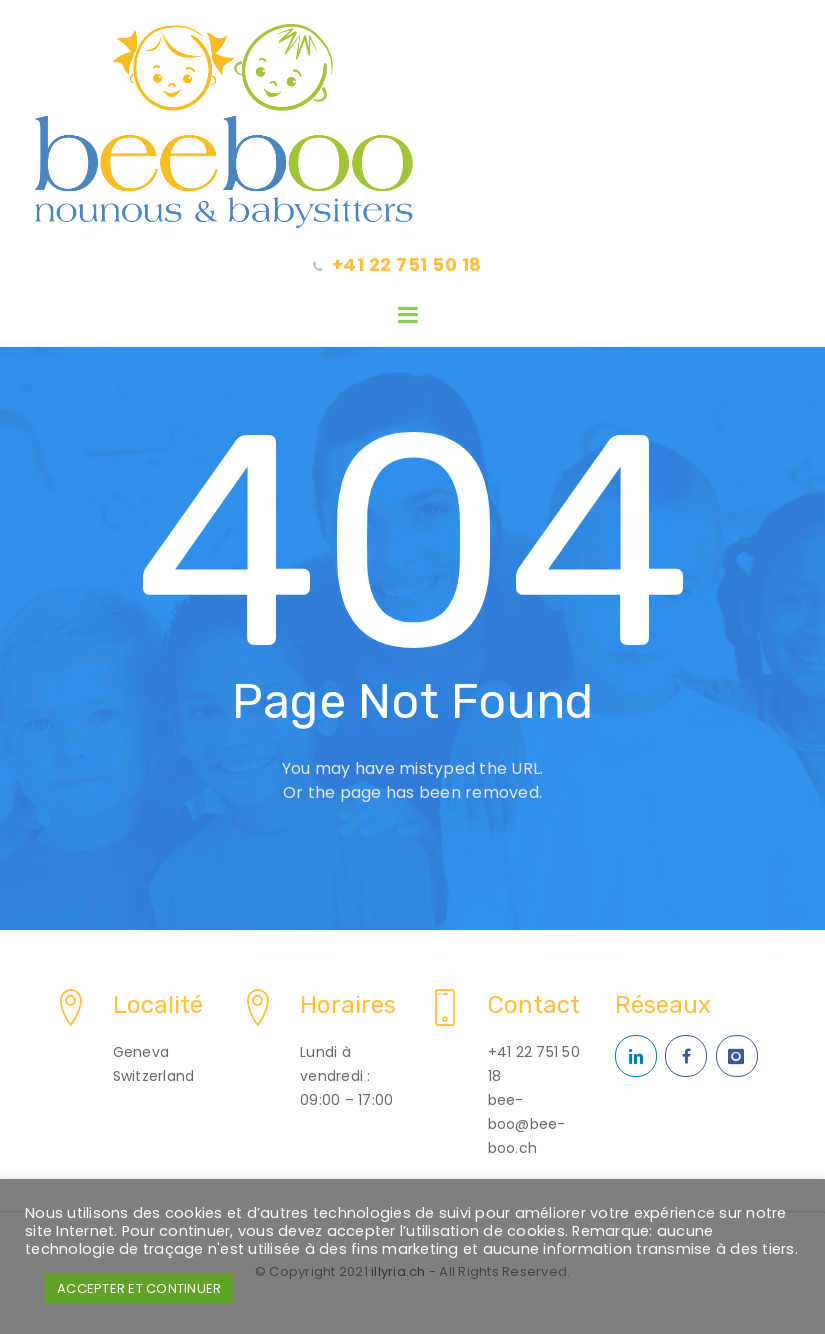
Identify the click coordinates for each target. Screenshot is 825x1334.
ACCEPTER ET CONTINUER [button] (139, 1288)
